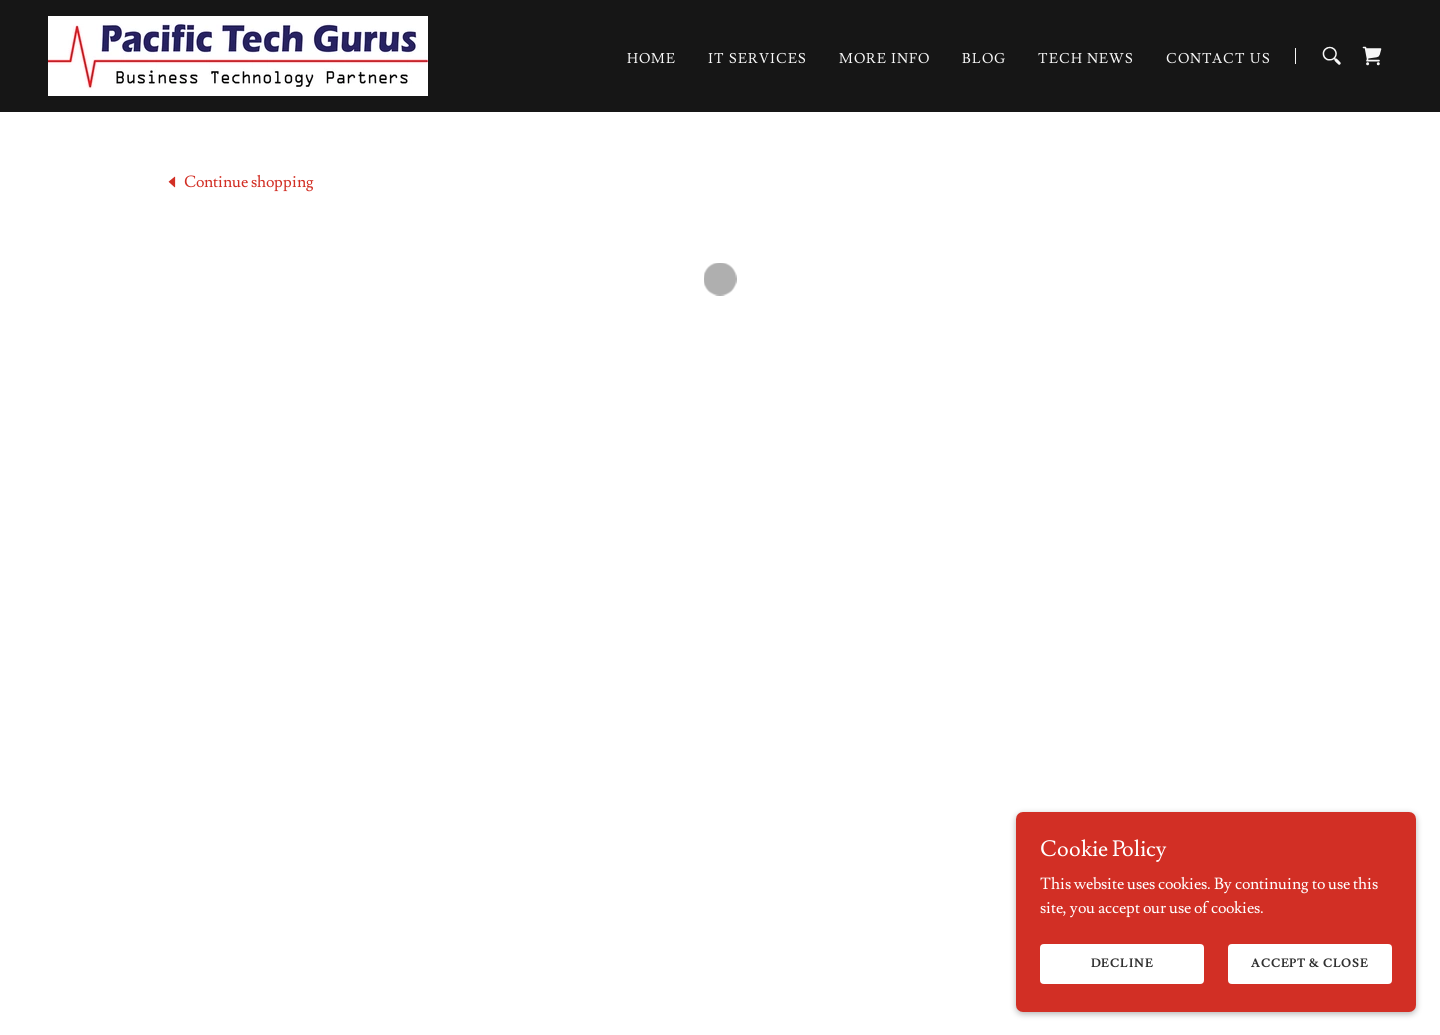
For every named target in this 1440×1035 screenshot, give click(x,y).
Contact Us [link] (1218, 58)
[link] (233, 51)
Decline (1122, 990)
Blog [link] (984, 58)
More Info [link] (884, 58)
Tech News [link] (1086, 58)
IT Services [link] (757, 58)
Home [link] (651, 58)
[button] (1372, 55)
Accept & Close (1310, 990)
